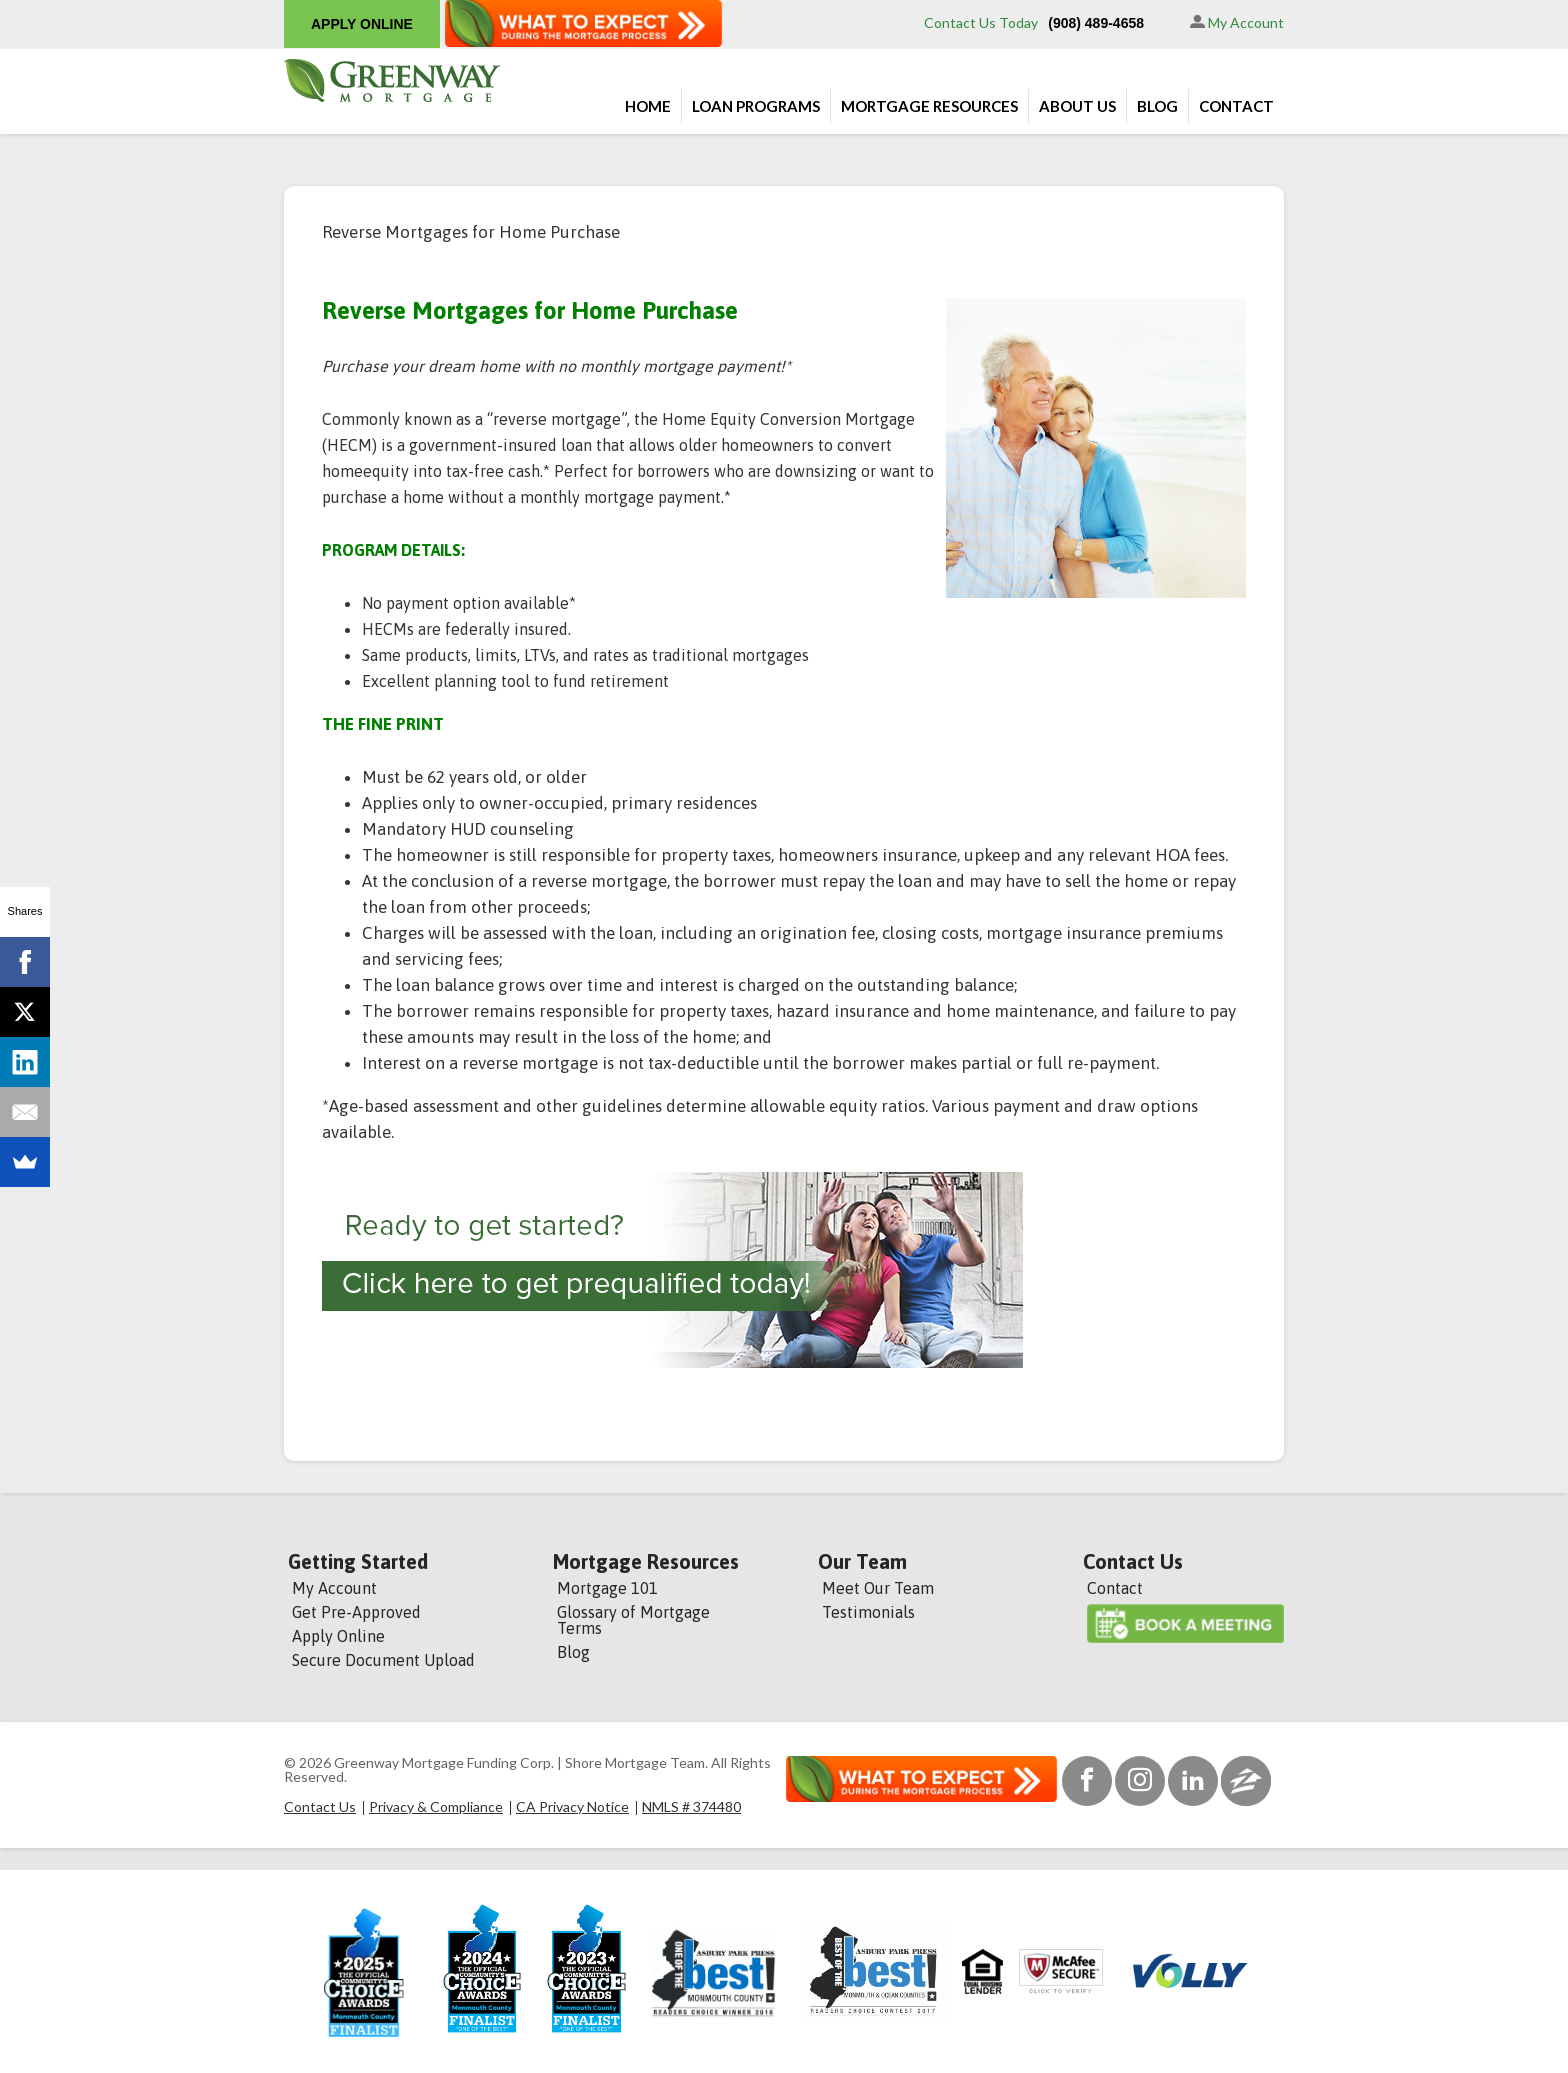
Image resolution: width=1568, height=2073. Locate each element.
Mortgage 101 (607, 1588)
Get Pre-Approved (356, 1612)
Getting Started (358, 1562)
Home (648, 106)
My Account (1237, 22)
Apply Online (338, 1636)
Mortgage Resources (929, 106)
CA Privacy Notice (572, 1807)
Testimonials (868, 1612)
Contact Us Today (981, 22)
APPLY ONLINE (362, 24)
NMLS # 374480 (691, 1807)
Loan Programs (756, 106)
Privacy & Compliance (436, 1807)
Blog (1157, 106)
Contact (1236, 106)
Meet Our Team (878, 1588)
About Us (1077, 106)
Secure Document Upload (383, 1660)
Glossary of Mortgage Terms (633, 1620)
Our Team (862, 1562)
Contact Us (1133, 1562)
